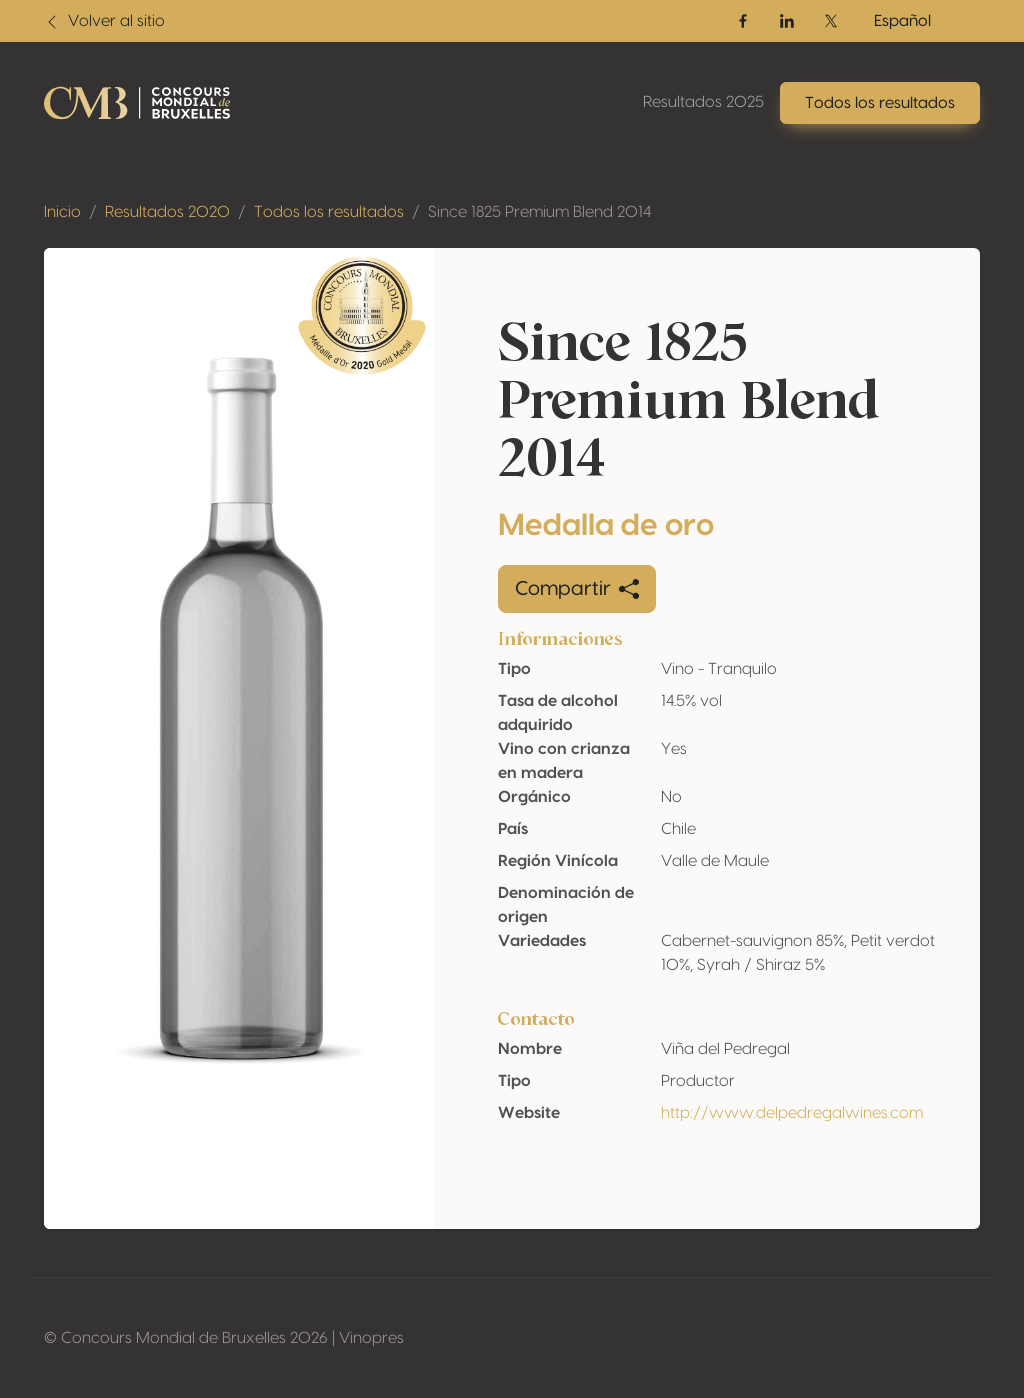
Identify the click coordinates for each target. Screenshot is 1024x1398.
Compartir (577, 589)
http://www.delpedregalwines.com (792, 1113)
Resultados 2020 (167, 212)
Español (902, 21)
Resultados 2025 (703, 102)
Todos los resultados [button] (880, 103)
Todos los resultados (329, 212)
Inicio (62, 212)
